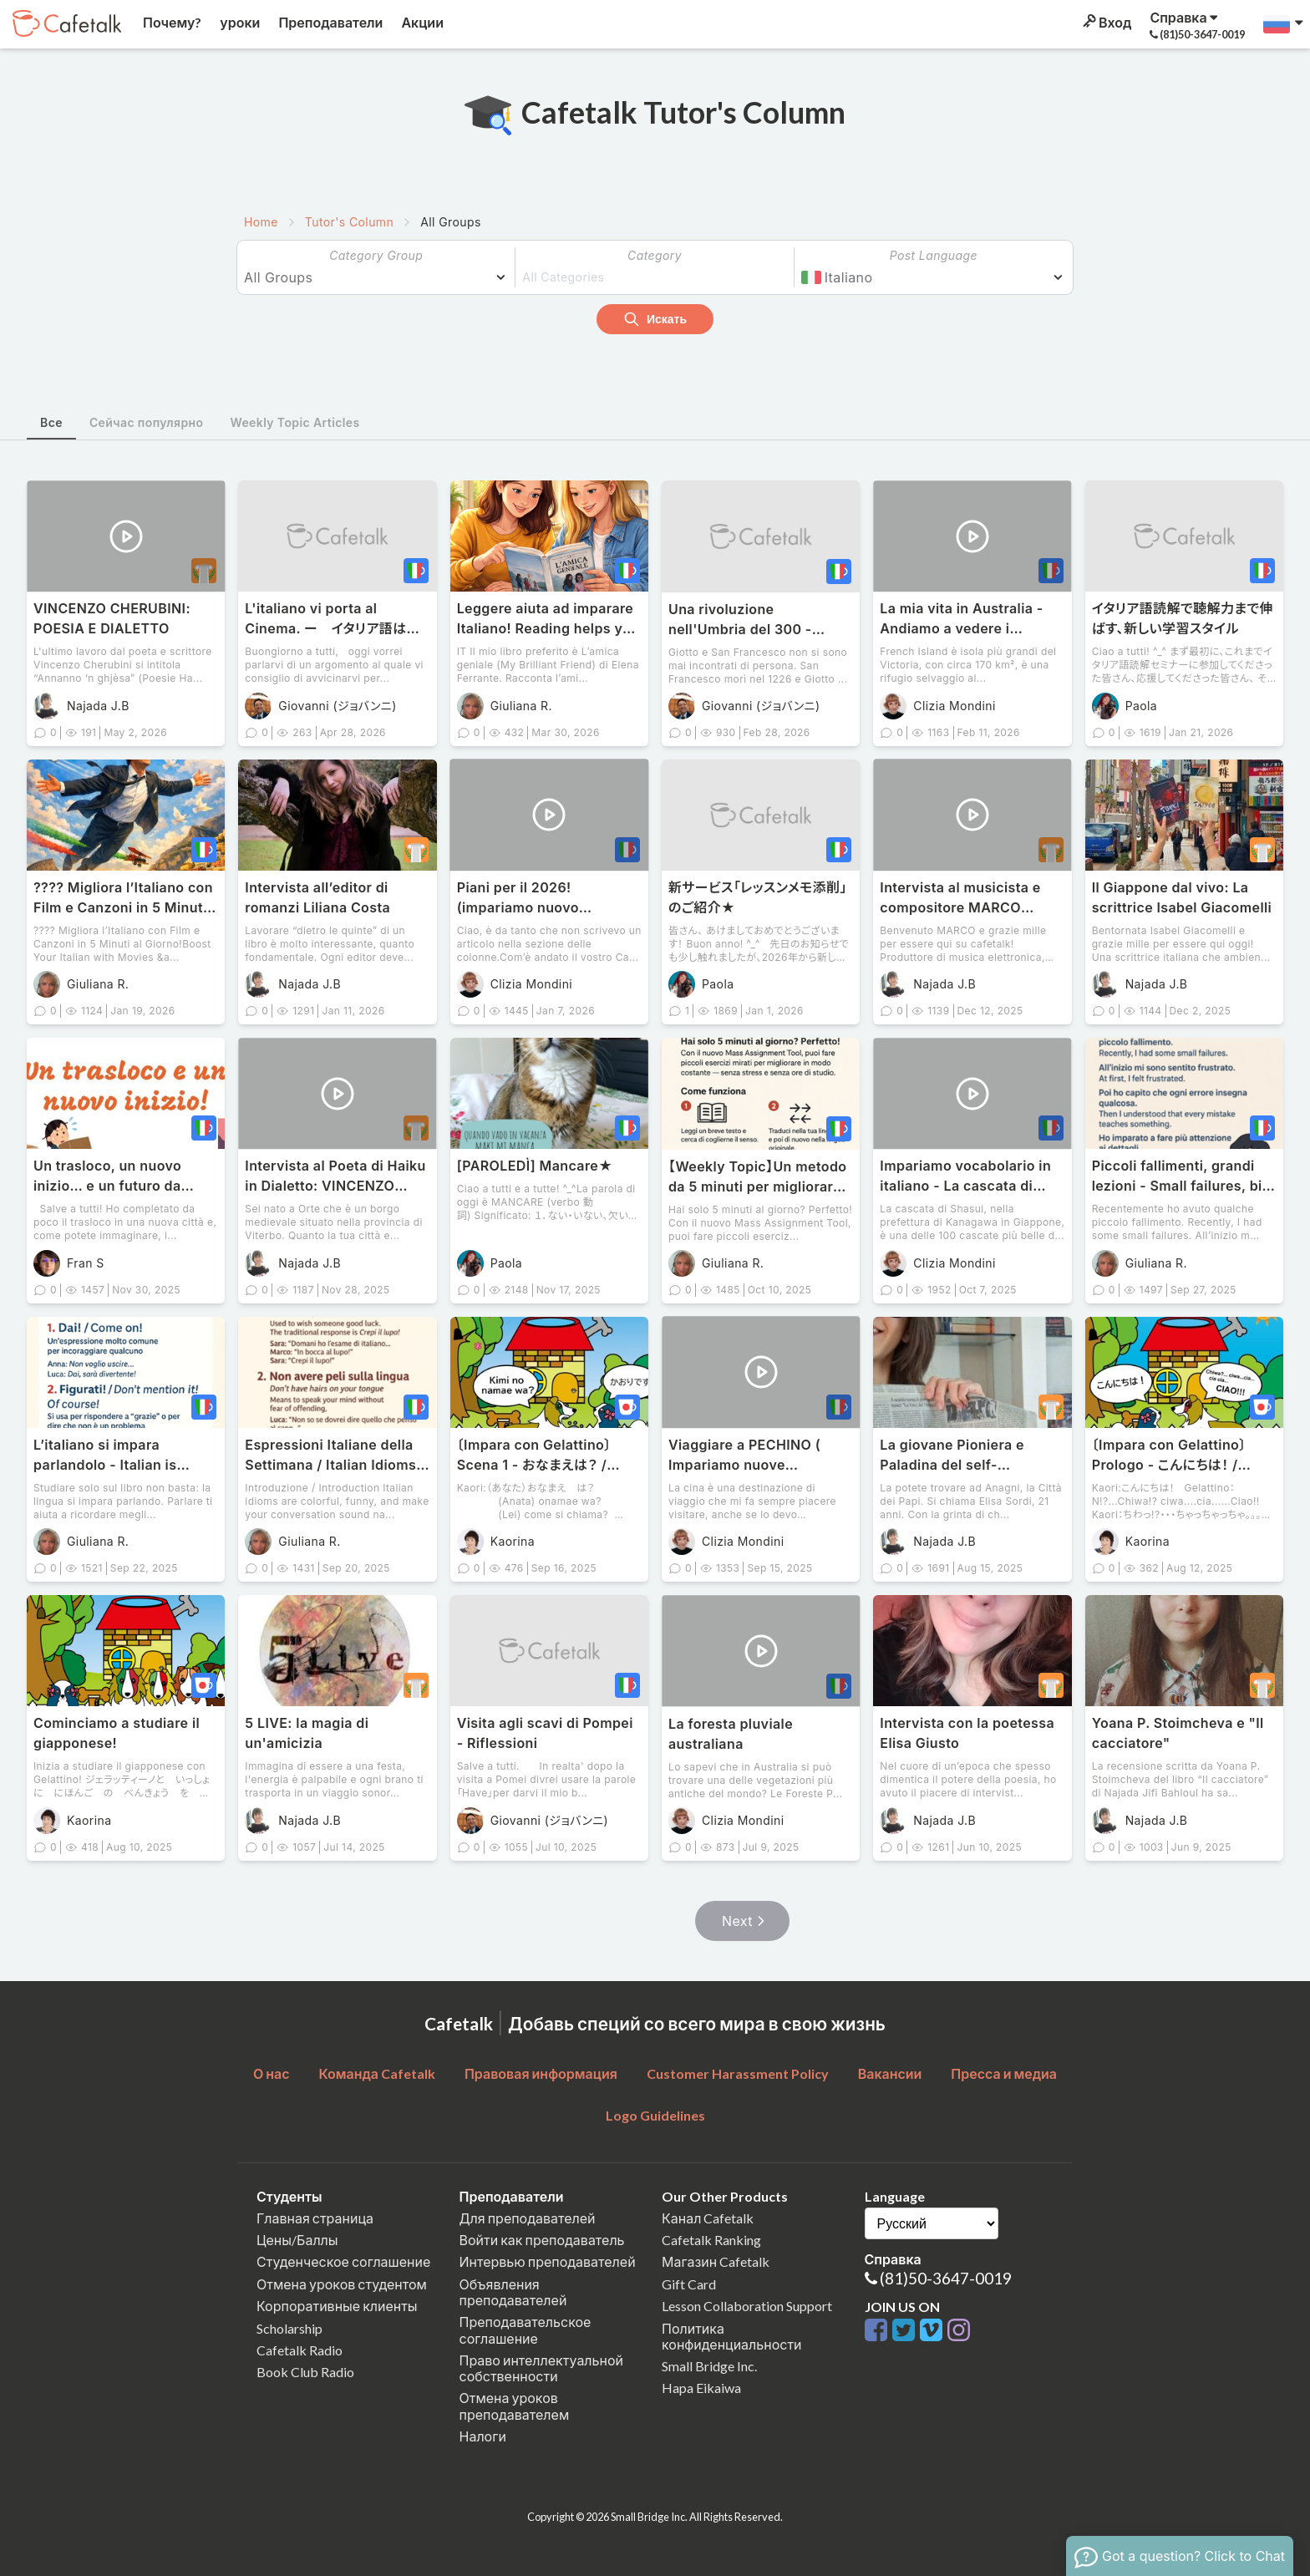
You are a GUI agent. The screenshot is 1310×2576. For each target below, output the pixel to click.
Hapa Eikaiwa (701, 2388)
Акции (421, 22)
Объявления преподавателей (513, 2292)
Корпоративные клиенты (337, 2306)
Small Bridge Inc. (709, 2366)
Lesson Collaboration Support (747, 2306)
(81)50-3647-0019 (946, 2278)
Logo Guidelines (655, 2115)
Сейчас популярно (146, 422)
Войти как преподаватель (542, 2240)
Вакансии (890, 2073)
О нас (271, 2073)
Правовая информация (541, 2073)
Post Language (933, 255)
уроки (238, 22)
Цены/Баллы (297, 2240)
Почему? (170, 22)
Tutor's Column (349, 222)
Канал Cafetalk (708, 2218)
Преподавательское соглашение (526, 2329)
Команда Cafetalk (376, 2073)
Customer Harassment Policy (738, 2073)
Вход (1105, 22)
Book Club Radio (305, 2372)
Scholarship (289, 2328)
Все (51, 422)
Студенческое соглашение (343, 2261)
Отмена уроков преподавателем (515, 2405)
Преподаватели (329, 22)
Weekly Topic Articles (294, 422)
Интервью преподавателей (548, 2261)
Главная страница (314, 2218)
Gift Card (689, 2284)
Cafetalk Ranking (711, 2240)
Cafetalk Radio (299, 2350)
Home (261, 222)
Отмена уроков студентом (341, 2284)
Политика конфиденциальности (732, 2336)
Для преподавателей (528, 2218)
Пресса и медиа (1004, 2073)
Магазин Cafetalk (715, 2261)
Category (654, 255)
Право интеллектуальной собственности (541, 2368)
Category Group (376, 255)
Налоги (483, 2436)
